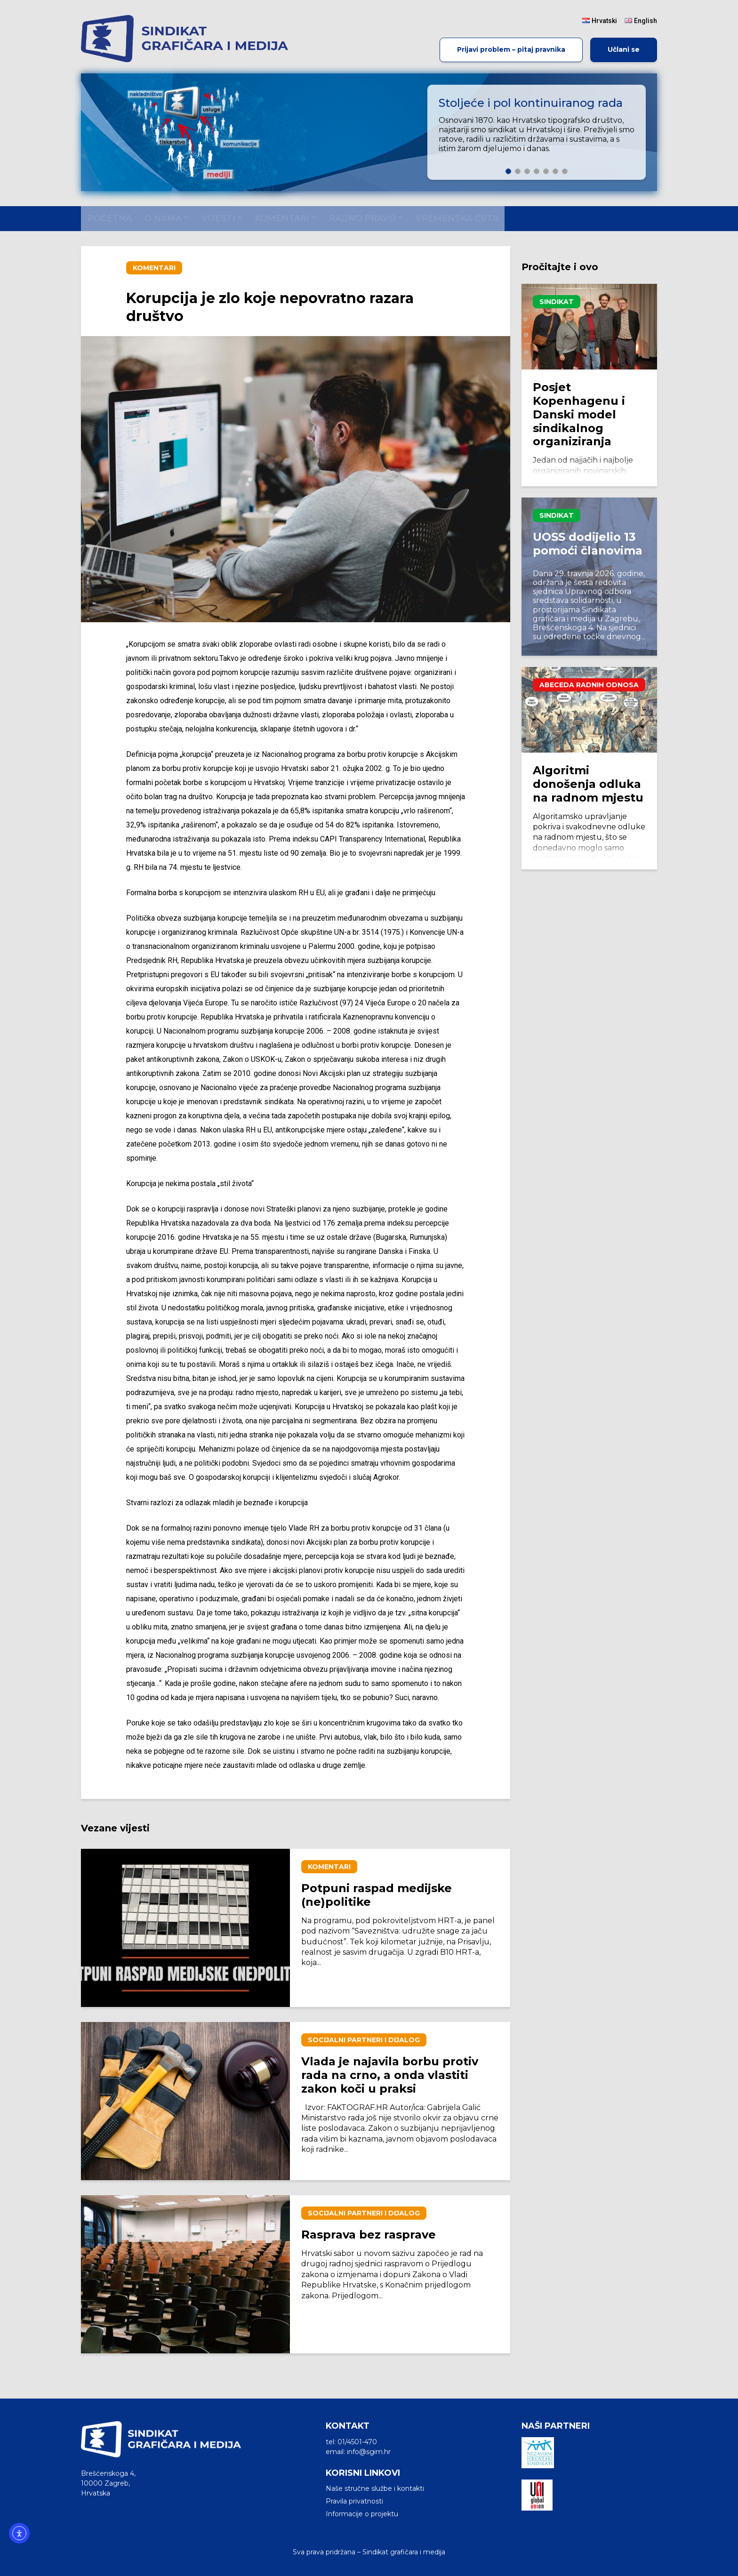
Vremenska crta (457, 218)
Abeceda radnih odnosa (589, 685)
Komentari (282, 218)
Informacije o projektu (362, 2514)
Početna (110, 218)
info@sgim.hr (369, 2452)
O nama (163, 218)
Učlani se (624, 49)
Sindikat (556, 301)
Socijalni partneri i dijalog (364, 2040)
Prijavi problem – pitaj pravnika (511, 49)
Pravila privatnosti (354, 2501)
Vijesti (218, 218)
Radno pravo (362, 218)
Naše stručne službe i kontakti (375, 2488)
